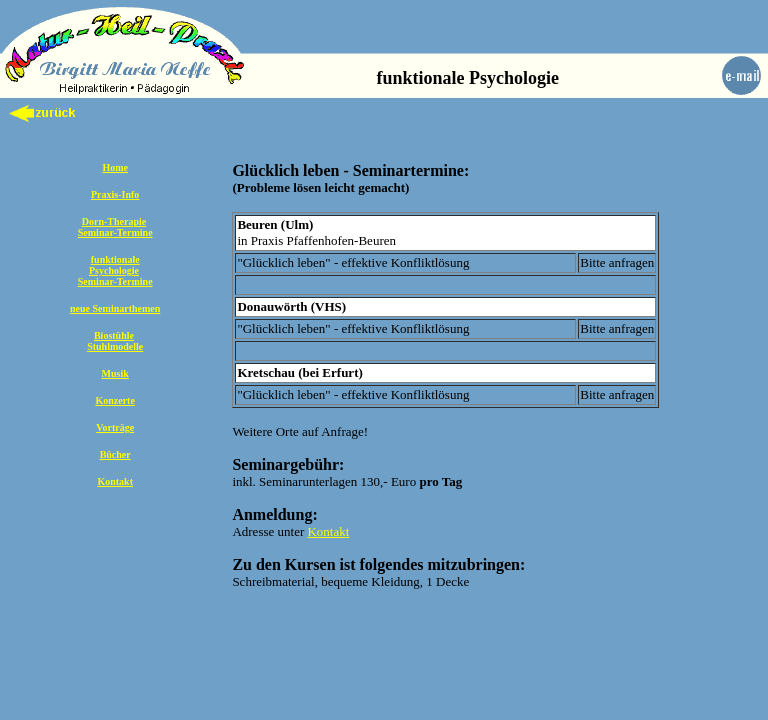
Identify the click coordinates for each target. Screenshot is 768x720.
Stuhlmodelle (115, 346)
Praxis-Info (115, 194)
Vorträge (115, 427)
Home (115, 167)
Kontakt (115, 481)
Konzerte (114, 400)
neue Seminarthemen (115, 308)
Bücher (115, 454)
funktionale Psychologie (114, 265)
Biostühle (114, 335)
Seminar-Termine (115, 232)
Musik (115, 373)
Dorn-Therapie (114, 221)
